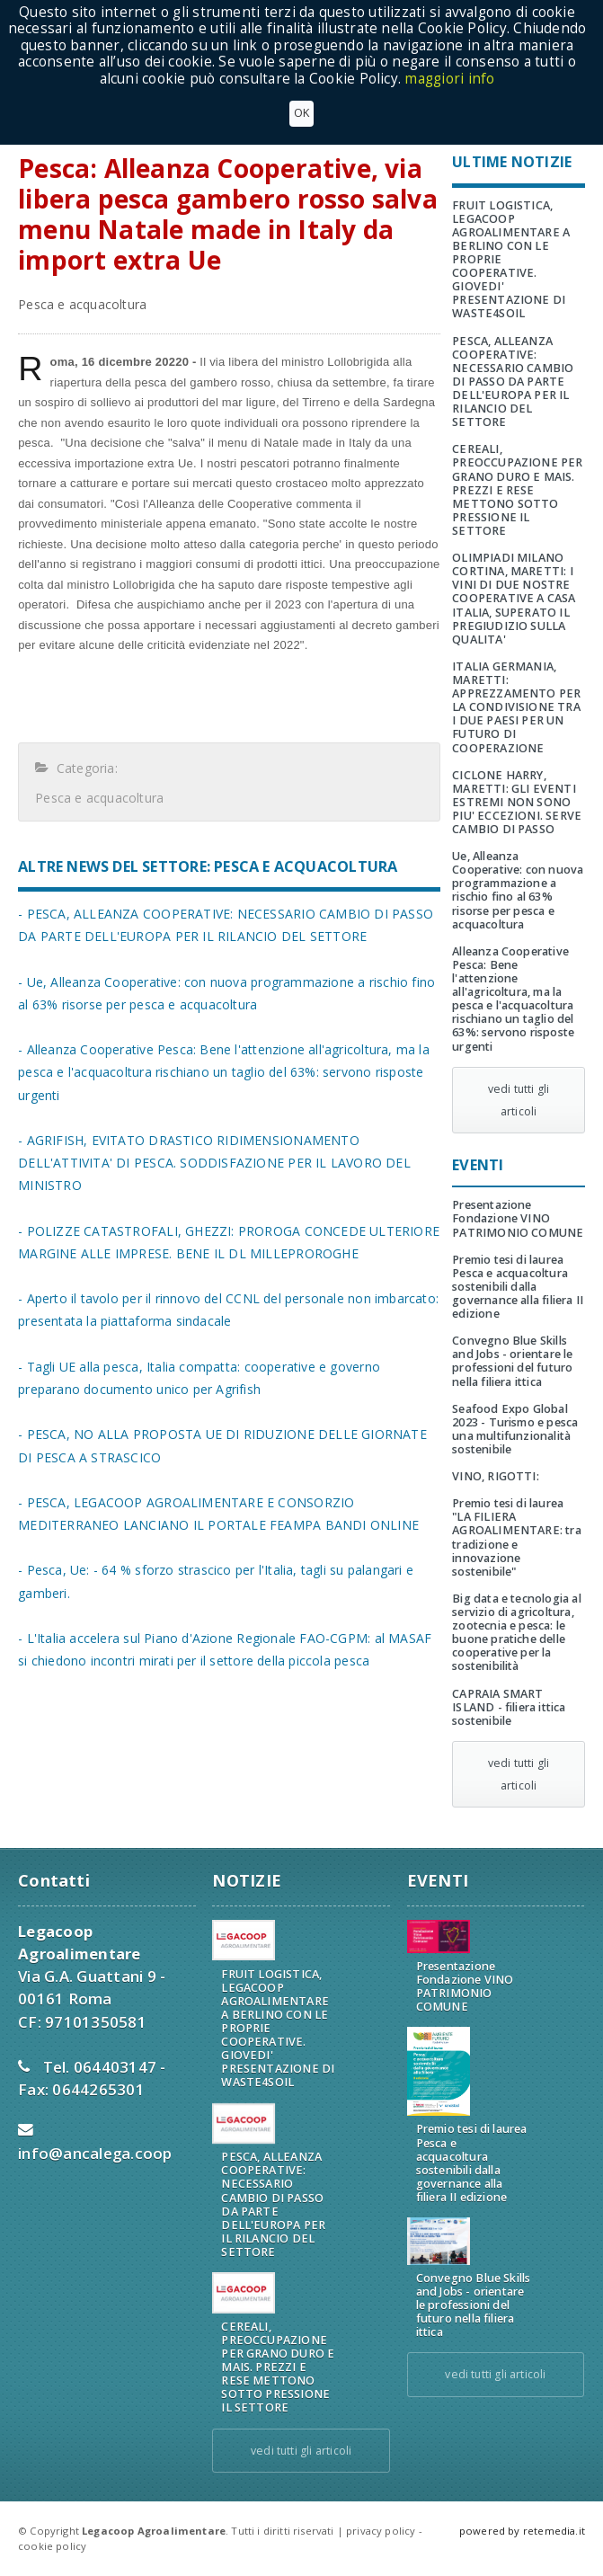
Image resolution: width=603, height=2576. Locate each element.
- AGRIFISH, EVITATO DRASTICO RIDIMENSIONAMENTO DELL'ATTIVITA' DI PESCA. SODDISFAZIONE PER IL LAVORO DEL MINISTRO (214, 1163)
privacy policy (380, 2530)
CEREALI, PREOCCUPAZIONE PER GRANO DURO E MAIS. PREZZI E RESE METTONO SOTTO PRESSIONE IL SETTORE (517, 489)
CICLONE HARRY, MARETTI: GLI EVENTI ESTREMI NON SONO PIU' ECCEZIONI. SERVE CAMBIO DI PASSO (516, 802)
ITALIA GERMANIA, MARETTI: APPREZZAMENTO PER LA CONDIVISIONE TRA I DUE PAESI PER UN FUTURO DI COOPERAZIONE (516, 707)
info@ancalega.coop (95, 2153)
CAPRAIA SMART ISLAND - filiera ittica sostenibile (508, 1707)
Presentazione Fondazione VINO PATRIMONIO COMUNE (517, 1218)
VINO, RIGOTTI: (495, 1476)
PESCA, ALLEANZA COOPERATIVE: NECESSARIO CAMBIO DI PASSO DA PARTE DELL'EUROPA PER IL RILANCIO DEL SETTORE (512, 382)
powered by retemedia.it (522, 2530)
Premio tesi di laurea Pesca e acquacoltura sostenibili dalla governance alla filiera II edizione (517, 1286)
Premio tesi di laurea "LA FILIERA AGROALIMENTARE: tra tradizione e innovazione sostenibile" (516, 1537)
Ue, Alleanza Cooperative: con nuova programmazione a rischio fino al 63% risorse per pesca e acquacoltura (517, 890)
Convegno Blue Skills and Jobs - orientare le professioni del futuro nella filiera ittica (512, 1361)
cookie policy (52, 2546)
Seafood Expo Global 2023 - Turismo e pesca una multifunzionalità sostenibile (515, 1429)
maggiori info (449, 78)
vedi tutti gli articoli (519, 1100)
